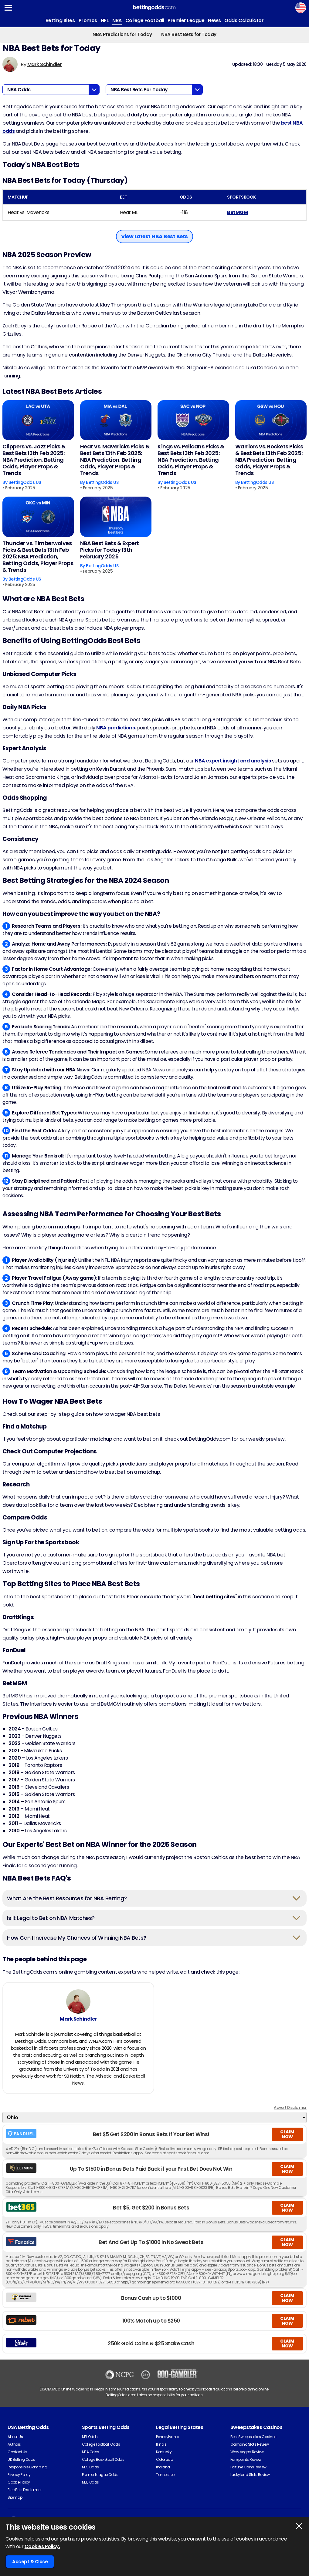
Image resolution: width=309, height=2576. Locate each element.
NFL (105, 20)
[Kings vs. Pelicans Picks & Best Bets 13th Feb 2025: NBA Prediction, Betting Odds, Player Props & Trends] (193, 420)
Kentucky (163, 2456)
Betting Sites (60, 20)
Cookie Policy (19, 2486)
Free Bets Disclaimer (24, 2494)
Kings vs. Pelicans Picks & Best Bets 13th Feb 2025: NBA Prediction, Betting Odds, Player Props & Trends (191, 460)
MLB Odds (90, 2486)
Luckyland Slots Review (250, 2479)
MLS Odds (90, 2471)
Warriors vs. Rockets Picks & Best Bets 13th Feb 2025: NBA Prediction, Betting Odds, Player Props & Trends (269, 460)
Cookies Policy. (42, 2546)
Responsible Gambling (27, 2471)
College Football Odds (101, 2448)
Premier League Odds (100, 2479)
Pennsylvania (167, 2441)
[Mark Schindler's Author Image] (78, 2004)
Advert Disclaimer (290, 2112)
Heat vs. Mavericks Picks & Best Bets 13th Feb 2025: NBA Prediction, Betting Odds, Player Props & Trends (115, 460)
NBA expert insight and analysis (233, 760)
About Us (15, 2441)
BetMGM (237, 212)
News (214, 20)
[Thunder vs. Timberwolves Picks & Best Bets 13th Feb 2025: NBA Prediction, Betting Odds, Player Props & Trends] (38, 517)
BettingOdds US (24, 482)
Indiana (163, 2471)
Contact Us (17, 2456)
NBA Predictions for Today (122, 34)
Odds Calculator (243, 20)
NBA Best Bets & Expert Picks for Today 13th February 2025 (109, 550)
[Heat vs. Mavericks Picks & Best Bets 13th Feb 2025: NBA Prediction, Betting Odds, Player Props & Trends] (116, 420)
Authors (14, 2448)
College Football (144, 20)
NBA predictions (115, 727)
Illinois (161, 2448)
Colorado (164, 2464)
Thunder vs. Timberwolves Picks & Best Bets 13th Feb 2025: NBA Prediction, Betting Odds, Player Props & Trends (37, 556)
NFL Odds (90, 2441)
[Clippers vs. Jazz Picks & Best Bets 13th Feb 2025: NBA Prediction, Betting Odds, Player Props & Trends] (38, 420)
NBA (117, 20)
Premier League (186, 20)
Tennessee (165, 2479)
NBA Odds (90, 2456)
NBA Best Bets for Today (188, 34)
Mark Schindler (44, 64)
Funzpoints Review (246, 2464)
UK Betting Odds (21, 2464)
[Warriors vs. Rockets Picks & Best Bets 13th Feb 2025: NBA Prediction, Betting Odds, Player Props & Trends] (271, 420)
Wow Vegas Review (247, 2456)
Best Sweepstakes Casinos (253, 2441)
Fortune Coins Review (248, 2471)
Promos (88, 20)
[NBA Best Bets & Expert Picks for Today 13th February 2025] (116, 517)
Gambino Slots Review (249, 2448)
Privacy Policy (19, 2479)
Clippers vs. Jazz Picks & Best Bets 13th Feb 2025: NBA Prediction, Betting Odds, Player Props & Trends (34, 460)
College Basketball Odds (103, 2464)
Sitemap (15, 2501)
